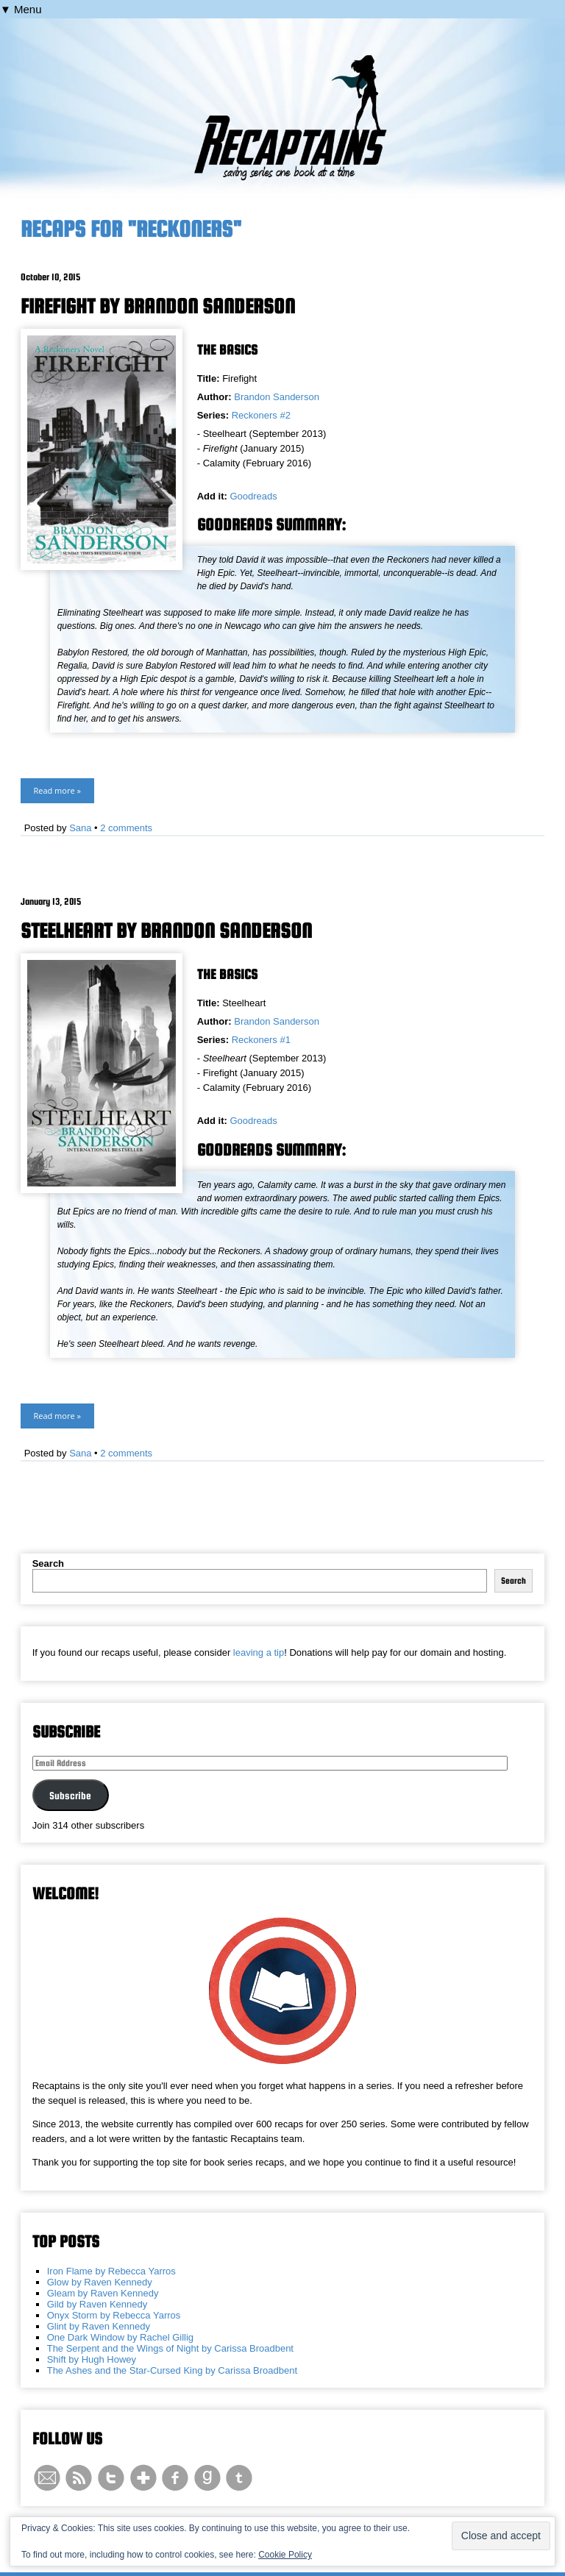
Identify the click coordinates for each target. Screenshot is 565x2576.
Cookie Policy (285, 2555)
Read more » (56, 790)
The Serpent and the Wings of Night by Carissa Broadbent (170, 2348)
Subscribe (70, 1795)
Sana (80, 827)
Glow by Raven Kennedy (99, 2282)
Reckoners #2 (261, 415)
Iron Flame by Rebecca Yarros (111, 2271)
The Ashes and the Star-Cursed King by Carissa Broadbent (172, 2370)
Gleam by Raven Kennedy (103, 2293)
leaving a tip (258, 1652)
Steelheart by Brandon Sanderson (166, 930)
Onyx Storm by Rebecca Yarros (114, 2315)
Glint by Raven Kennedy (98, 2326)
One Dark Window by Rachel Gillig (120, 2337)
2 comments (126, 827)
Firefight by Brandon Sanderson (158, 306)
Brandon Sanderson (276, 396)
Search (48, 1563)
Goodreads (253, 496)
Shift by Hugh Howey (91, 2359)
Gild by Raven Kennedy (97, 2304)
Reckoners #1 (261, 1039)
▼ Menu (21, 9)
